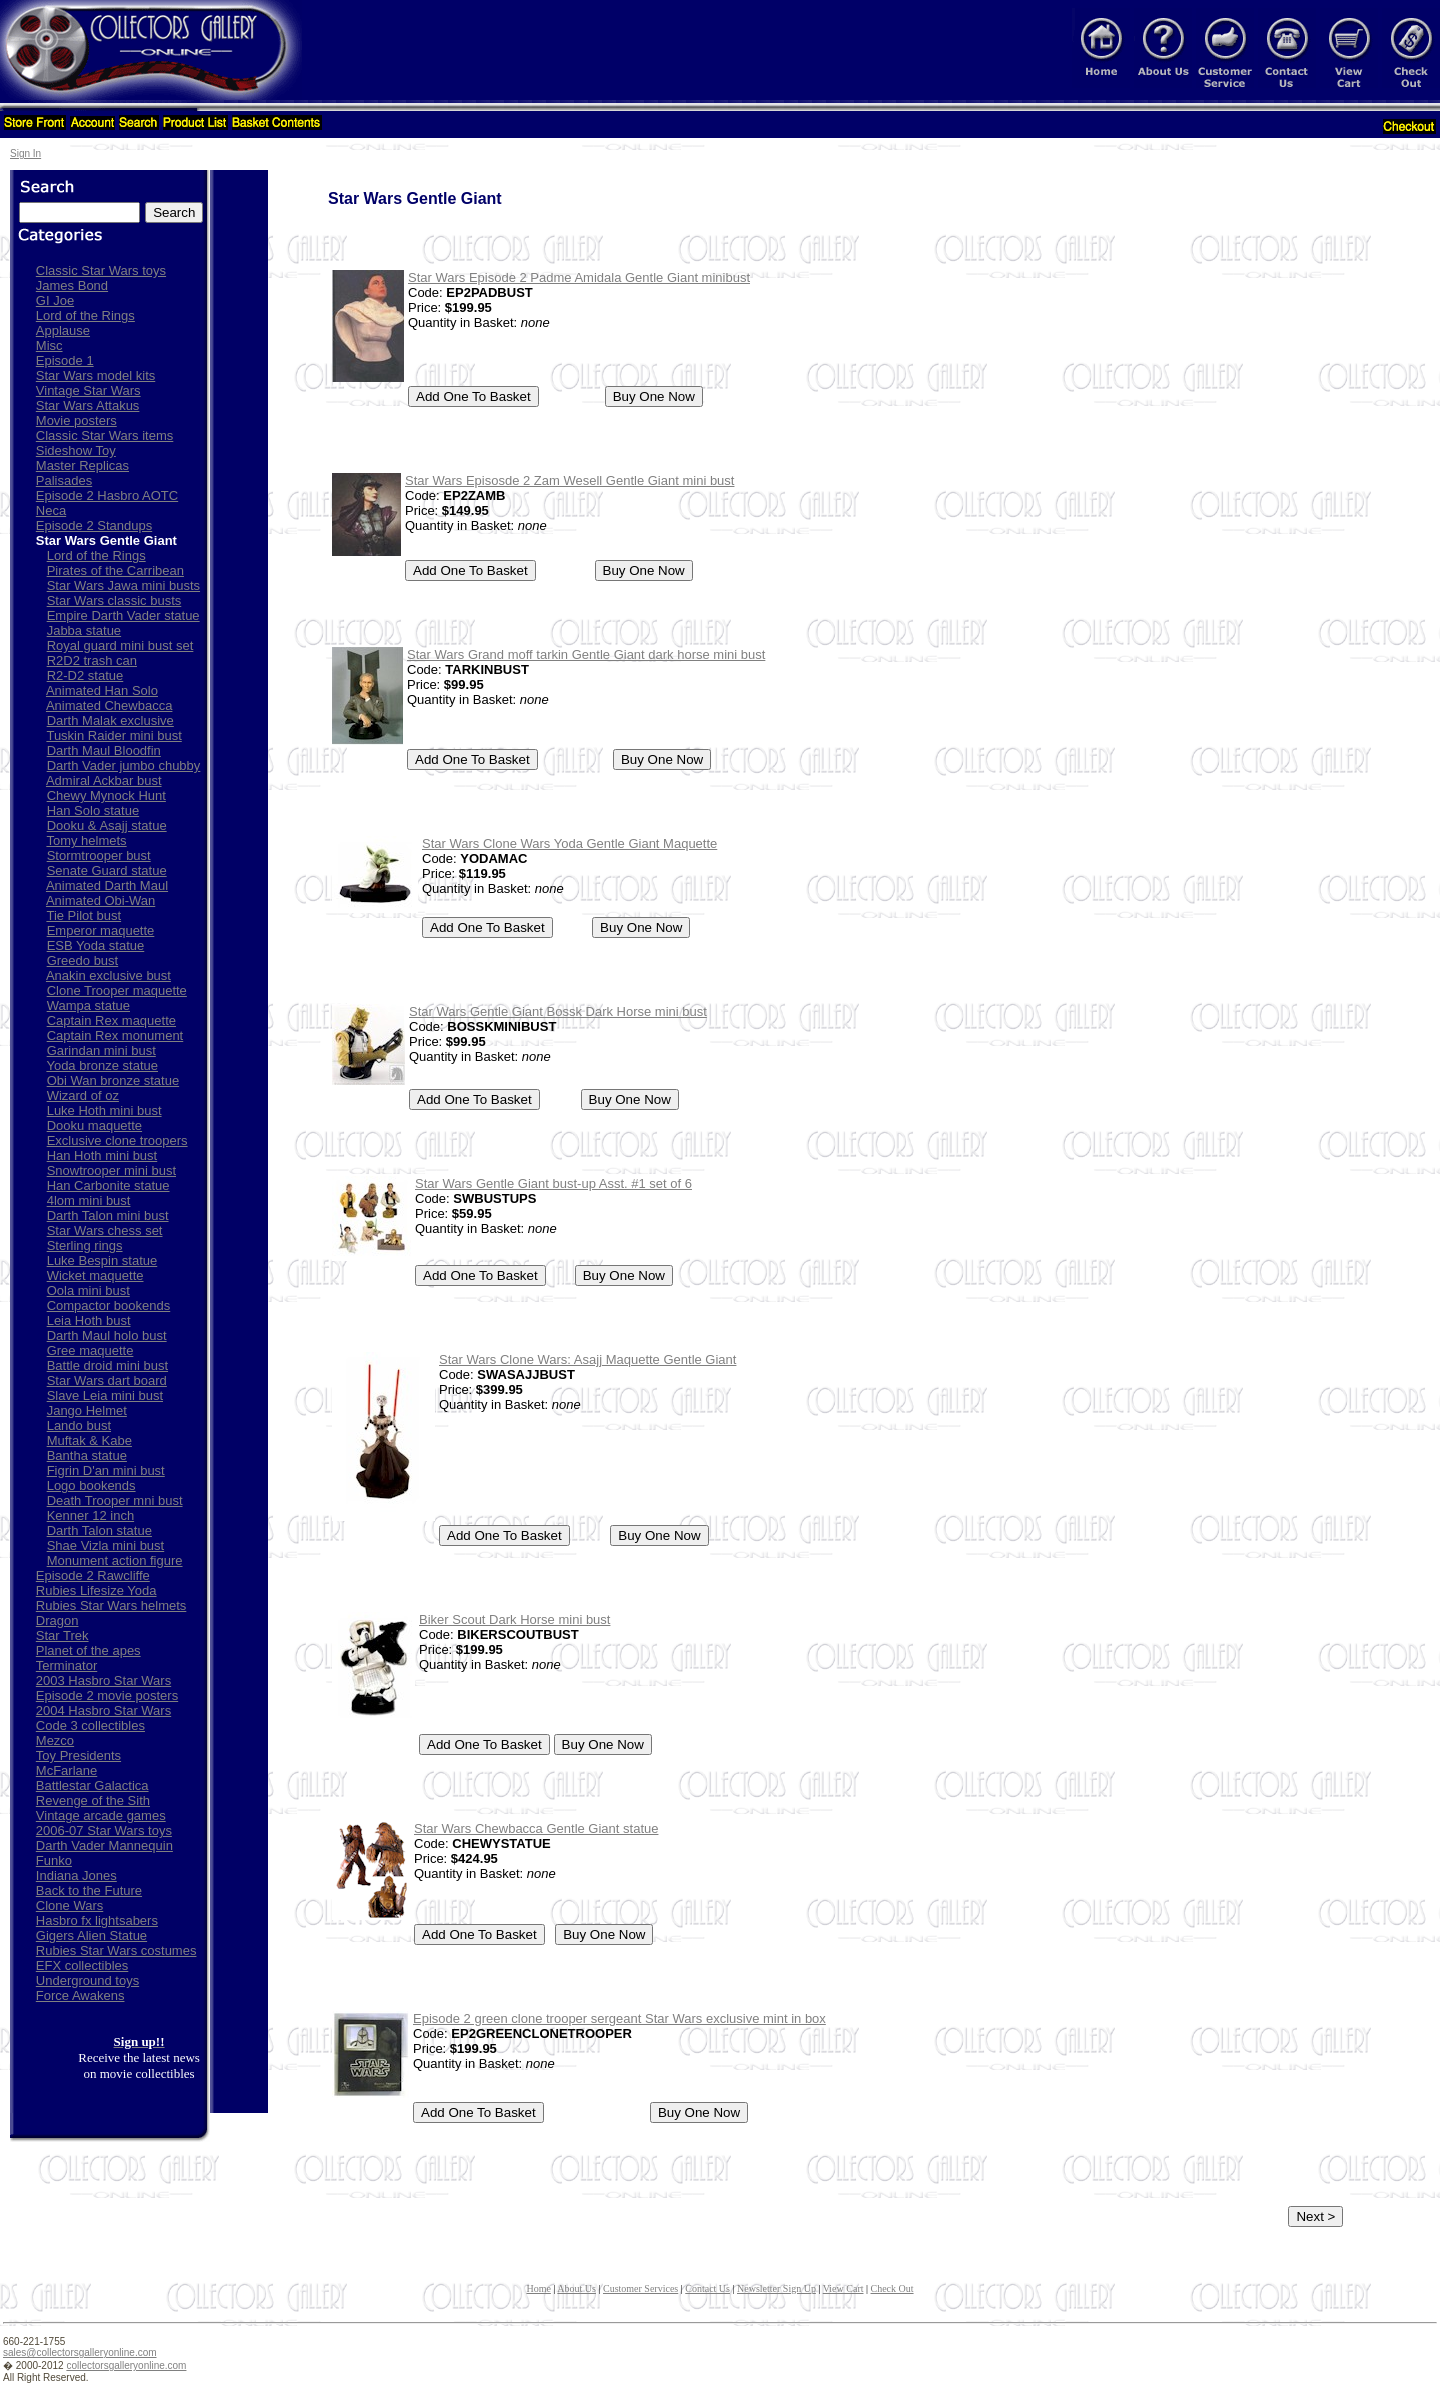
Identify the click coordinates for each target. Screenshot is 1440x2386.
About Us (576, 2288)
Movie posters (76, 420)
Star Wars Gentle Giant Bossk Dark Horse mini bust (558, 1011)
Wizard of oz (83, 1095)
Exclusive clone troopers (117, 1140)
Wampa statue (88, 1005)
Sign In (25, 153)
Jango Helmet (87, 1410)
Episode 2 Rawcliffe (93, 1575)
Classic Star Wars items (104, 435)
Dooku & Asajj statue (107, 825)
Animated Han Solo (102, 690)
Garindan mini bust (101, 1050)
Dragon (57, 1620)
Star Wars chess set (105, 1230)
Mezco (55, 1740)
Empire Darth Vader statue (123, 615)
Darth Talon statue (99, 1530)
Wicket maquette (95, 1275)
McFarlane (66, 1770)
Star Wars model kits (95, 375)
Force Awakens (80, 1995)
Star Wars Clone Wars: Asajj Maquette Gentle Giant (587, 1359)
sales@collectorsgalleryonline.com (80, 2352)
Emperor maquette (101, 930)
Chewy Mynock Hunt (106, 795)
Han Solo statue (93, 810)
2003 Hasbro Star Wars (103, 1680)
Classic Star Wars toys (101, 270)
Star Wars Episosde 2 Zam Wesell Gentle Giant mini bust (569, 480)
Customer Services (640, 2288)
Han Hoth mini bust (102, 1155)
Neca (51, 510)
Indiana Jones (76, 1875)
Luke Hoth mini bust (104, 1110)
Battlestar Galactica (92, 1785)
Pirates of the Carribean (115, 570)
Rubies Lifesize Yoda (96, 1590)
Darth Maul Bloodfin (104, 750)
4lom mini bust (89, 1200)
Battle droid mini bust (107, 1365)
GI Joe (55, 300)
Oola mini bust (88, 1290)
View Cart (843, 2288)
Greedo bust (83, 960)
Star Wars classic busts (114, 600)
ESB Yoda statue (96, 945)
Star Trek (62, 1635)
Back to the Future (89, 1890)
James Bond (72, 285)
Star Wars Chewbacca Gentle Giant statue (536, 1828)
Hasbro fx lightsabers (97, 1920)
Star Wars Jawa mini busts (123, 585)
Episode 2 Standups (94, 525)
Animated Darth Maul (107, 885)
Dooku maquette (94, 1125)
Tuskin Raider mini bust (113, 735)
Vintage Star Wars (88, 390)
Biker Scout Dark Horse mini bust (514, 1619)
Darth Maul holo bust (107, 1335)
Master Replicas (82, 465)
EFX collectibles (82, 1965)
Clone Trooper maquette (117, 990)
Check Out (892, 2288)
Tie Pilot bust (83, 915)
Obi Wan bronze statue (113, 1080)
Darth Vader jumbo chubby (124, 765)
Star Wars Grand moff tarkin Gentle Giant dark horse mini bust (586, 654)
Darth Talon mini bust (108, 1215)
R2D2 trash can (92, 660)
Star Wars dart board (107, 1380)
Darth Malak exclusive (110, 720)
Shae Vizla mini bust (106, 1545)
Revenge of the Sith (93, 1800)
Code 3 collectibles (90, 1725)
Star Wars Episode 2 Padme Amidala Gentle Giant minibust (579, 277)
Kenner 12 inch (90, 1515)
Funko (54, 1860)
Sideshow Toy (76, 450)
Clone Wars (69, 1905)
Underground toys (87, 1980)
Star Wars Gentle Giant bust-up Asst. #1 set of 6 (553, 1183)
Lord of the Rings (85, 315)
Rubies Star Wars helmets (111, 1605)
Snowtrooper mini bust (111, 1170)
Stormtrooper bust (99, 855)
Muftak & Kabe (89, 1440)
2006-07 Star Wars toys (104, 1830)
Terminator (66, 1665)
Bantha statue (87, 1455)
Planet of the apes (88, 1650)
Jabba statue (84, 630)
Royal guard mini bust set (120, 645)
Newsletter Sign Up (776, 2288)
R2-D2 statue (85, 675)
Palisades (64, 480)
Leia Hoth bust (89, 1320)
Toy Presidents (78, 1755)
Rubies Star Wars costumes (116, 1950)
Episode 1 (65, 360)
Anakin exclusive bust (108, 975)
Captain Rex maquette (111, 1020)
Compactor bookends (109, 1305)
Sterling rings (85, 1245)
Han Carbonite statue (108, 1185)
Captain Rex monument (115, 1035)
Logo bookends (91, 1485)
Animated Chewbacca (109, 705)
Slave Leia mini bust (105, 1395)
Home (538, 2288)
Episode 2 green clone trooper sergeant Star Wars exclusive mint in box (619, 2018)
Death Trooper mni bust (115, 1500)
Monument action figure (115, 1560)
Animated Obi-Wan (100, 900)
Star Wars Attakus (88, 405)
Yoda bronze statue (102, 1065)
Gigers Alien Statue (91, 1935)
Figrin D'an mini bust (106, 1470)
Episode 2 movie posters (107, 1695)
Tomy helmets (86, 840)
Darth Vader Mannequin (104, 1845)
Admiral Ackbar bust (104, 780)
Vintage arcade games (101, 1815)
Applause (63, 330)
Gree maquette (90, 1350)
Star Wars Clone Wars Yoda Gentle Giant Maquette (569, 843)
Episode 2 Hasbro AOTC (107, 495)
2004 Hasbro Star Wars (103, 1710)
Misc (49, 345)
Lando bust (79, 1425)
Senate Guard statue (107, 870)
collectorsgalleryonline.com (126, 2365)
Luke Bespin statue (102, 1260)
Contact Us (707, 2288)
